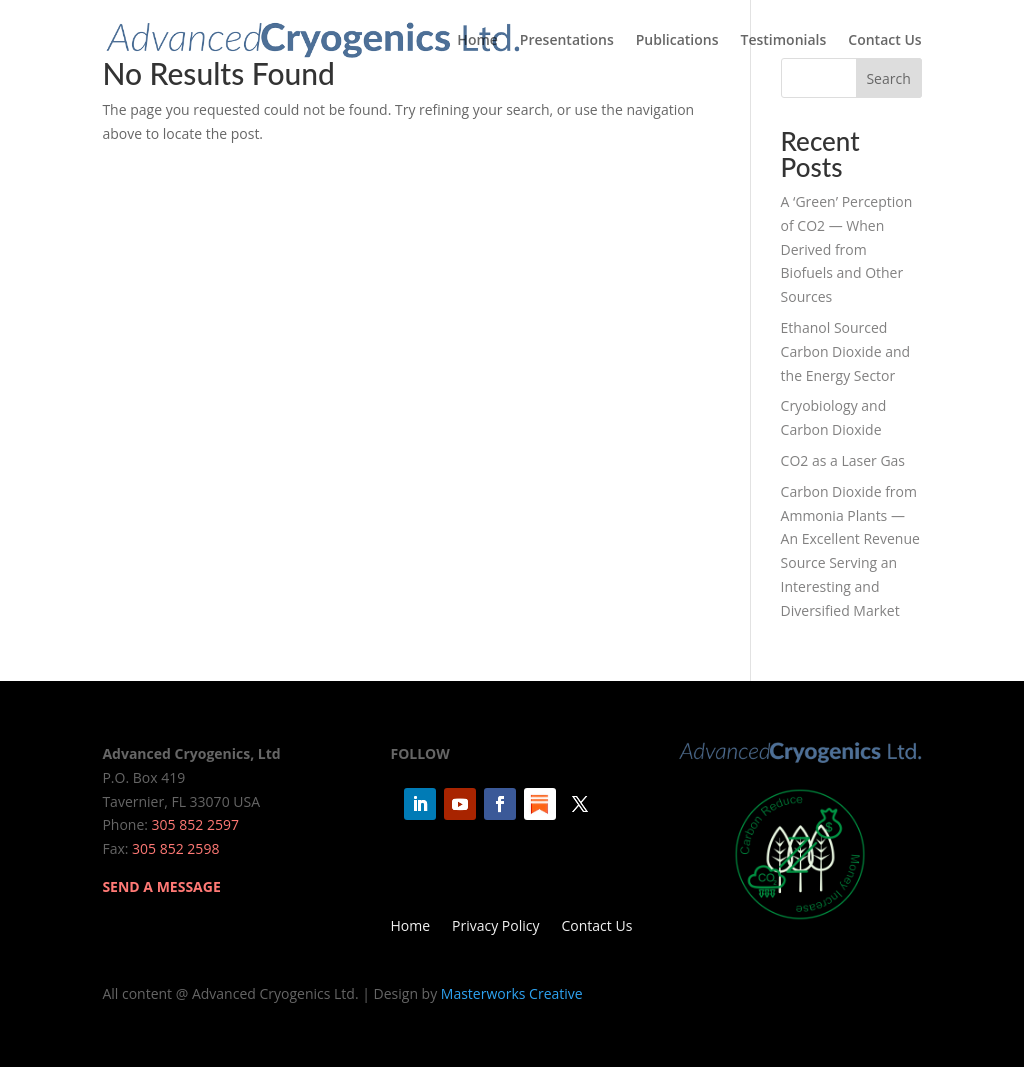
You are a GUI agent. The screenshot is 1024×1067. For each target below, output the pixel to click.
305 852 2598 (175, 848)
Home (477, 41)
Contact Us (884, 41)
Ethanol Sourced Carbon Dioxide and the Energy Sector (846, 351)
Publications (677, 41)
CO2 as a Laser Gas (843, 460)
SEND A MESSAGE (161, 886)
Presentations (567, 41)
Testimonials (784, 41)
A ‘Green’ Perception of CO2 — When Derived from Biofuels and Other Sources (847, 249)
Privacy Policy (495, 927)
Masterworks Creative (512, 993)
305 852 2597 (195, 824)
